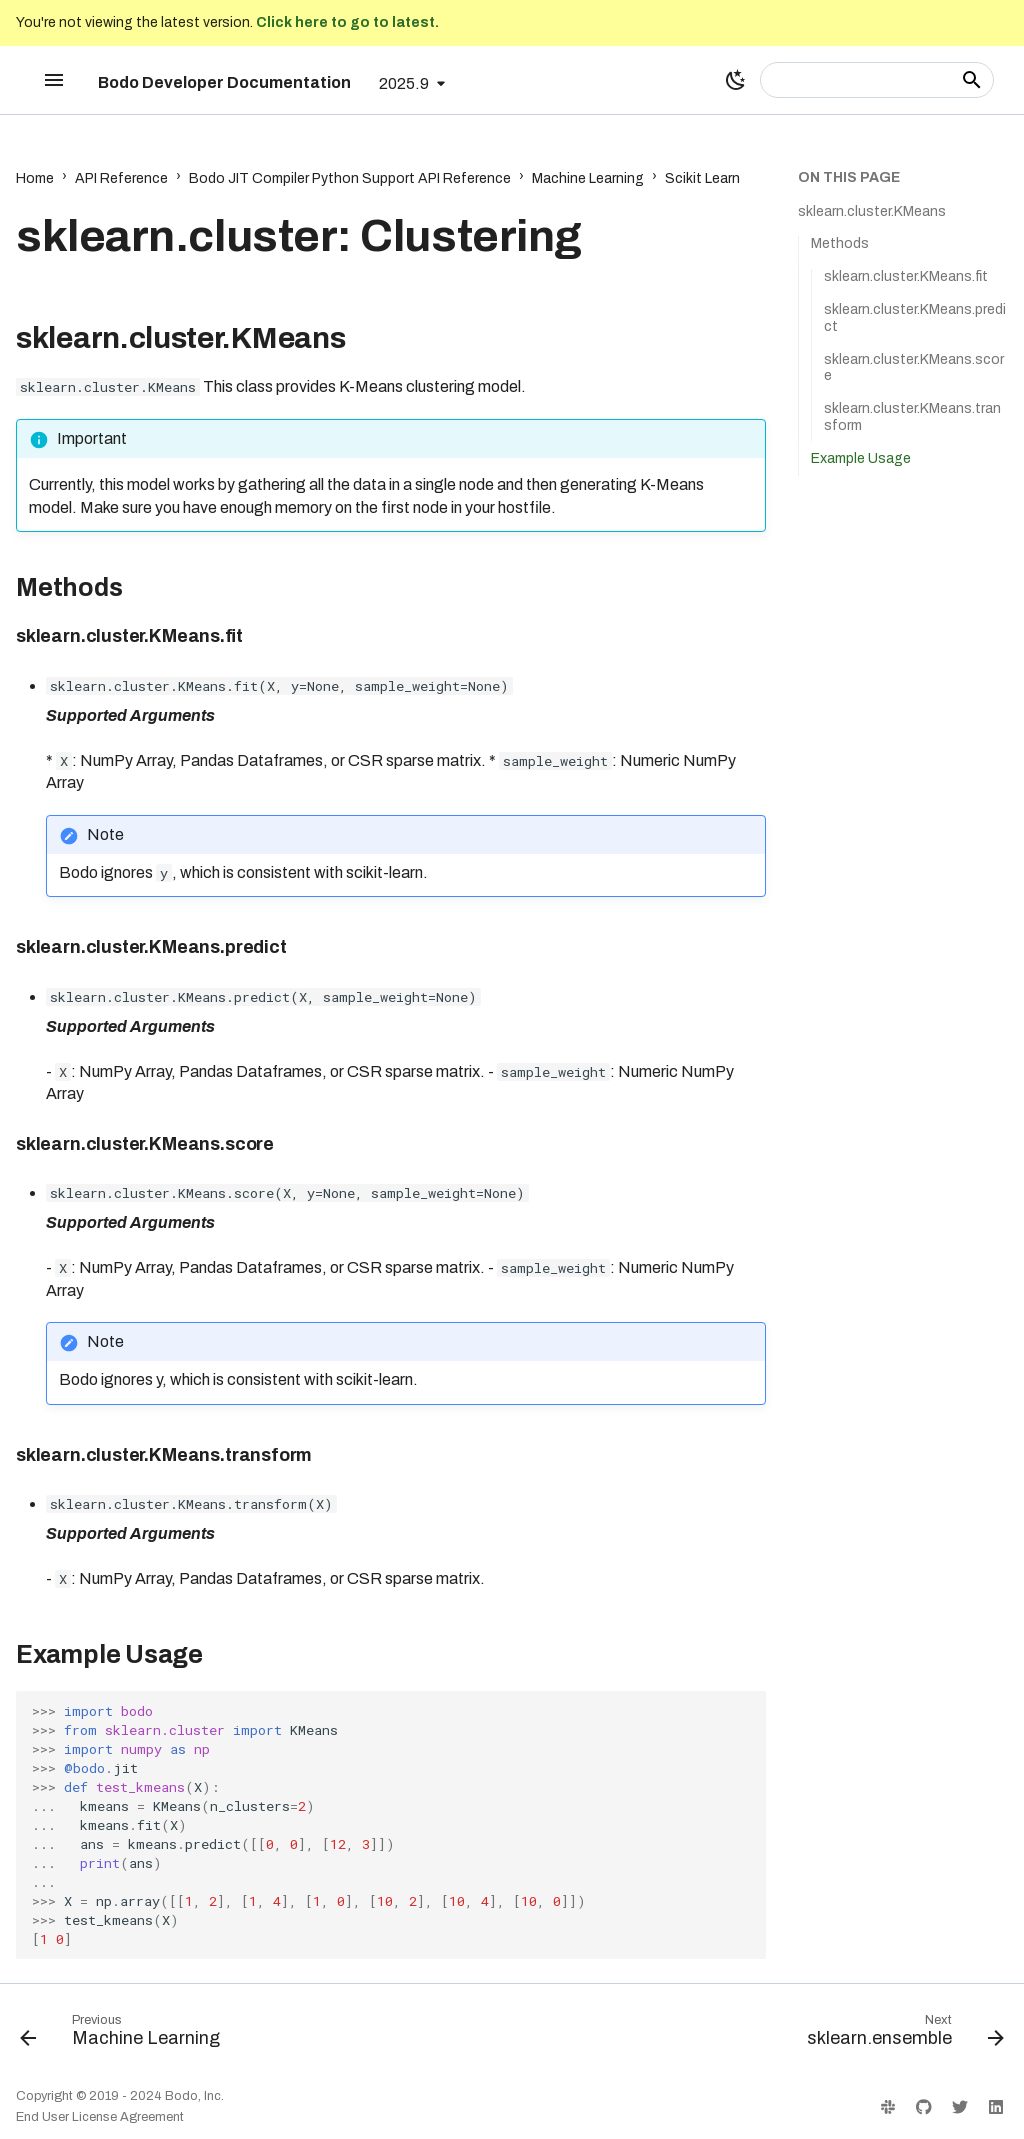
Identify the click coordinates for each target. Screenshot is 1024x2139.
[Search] (877, 80)
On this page (849, 177)
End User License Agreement (100, 2117)
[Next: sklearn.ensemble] (901, 2035)
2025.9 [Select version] (404, 83)
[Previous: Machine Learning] (124, 2035)
